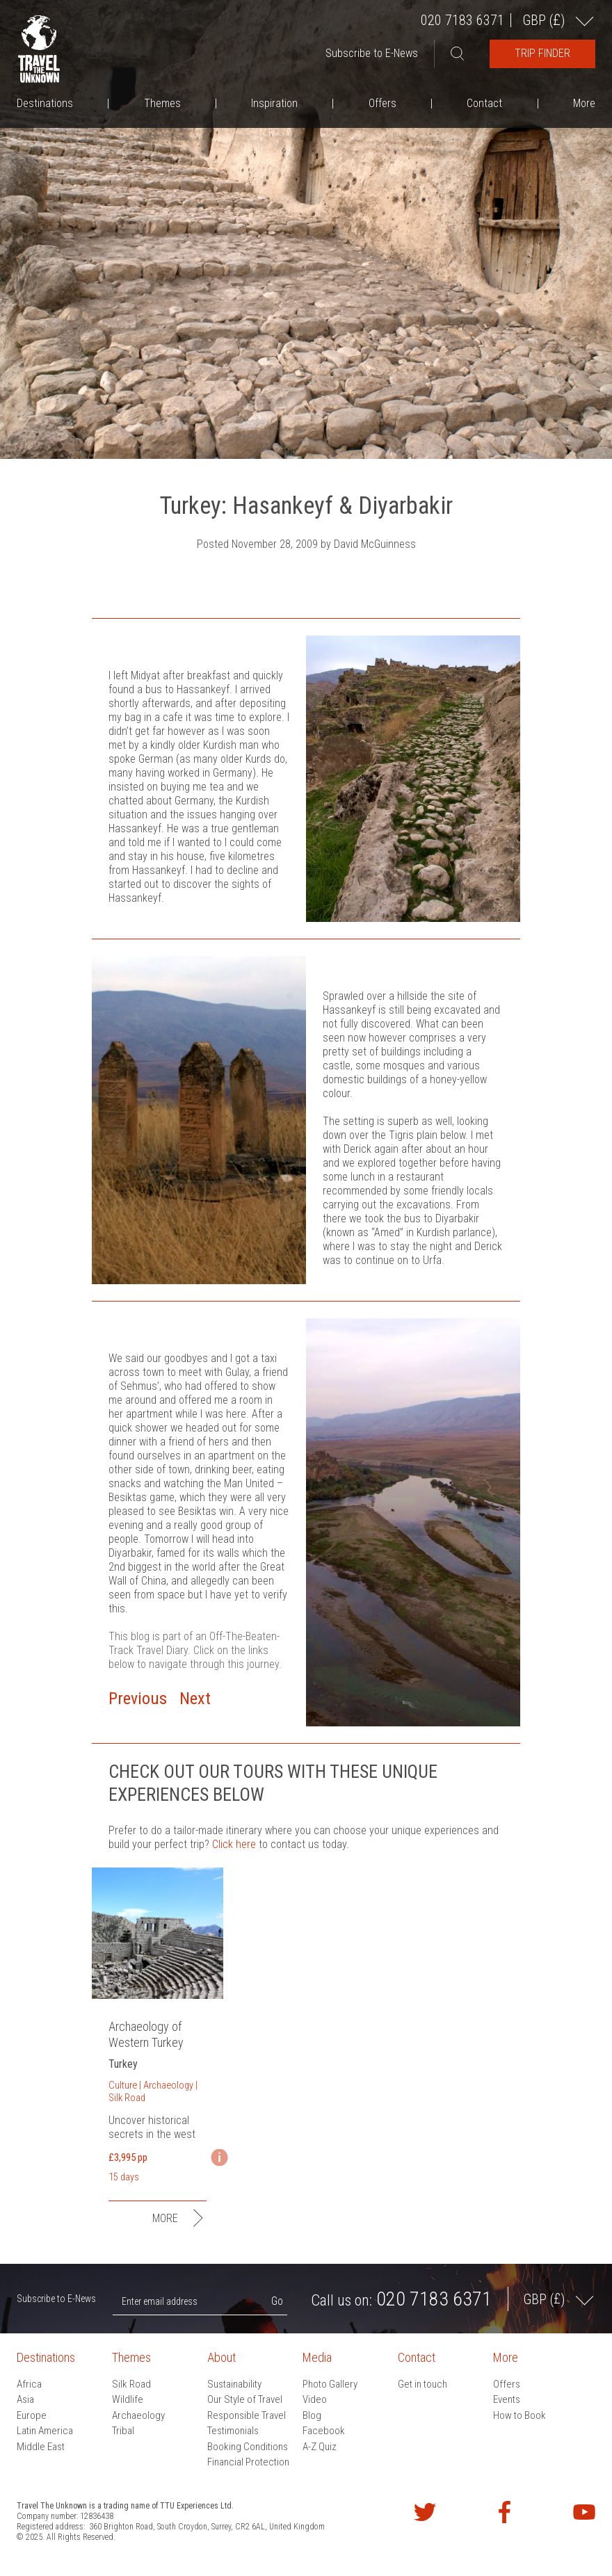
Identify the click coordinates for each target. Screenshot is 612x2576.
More (584, 103)
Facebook (324, 2430)
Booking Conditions (247, 2446)
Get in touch (422, 2384)
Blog (312, 2415)
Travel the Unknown (39, 49)
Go (277, 2301)
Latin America (45, 2430)
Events (506, 2399)
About (221, 2357)
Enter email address (160, 2301)
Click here (234, 1844)
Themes (162, 103)
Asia (25, 2399)
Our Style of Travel (244, 2399)
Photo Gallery (330, 2384)
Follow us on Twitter (425, 2512)
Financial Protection (248, 2462)
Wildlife (127, 2399)
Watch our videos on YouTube (584, 2512)
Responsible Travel (246, 2415)
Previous (137, 1698)
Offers (382, 103)
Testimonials (233, 2430)
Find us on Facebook (504, 2512)
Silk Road (131, 2384)
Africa (29, 2384)
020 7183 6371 (462, 20)
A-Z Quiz (320, 2446)
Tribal (123, 2430)
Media (317, 2357)
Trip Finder (542, 53)
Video (315, 2399)
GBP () (545, 20)
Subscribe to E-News (371, 53)
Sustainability (234, 2384)
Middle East (41, 2446)
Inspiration (274, 103)
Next (195, 1698)
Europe (32, 2415)
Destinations (45, 103)
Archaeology (138, 2415)
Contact (484, 103)
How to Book (519, 2415)
